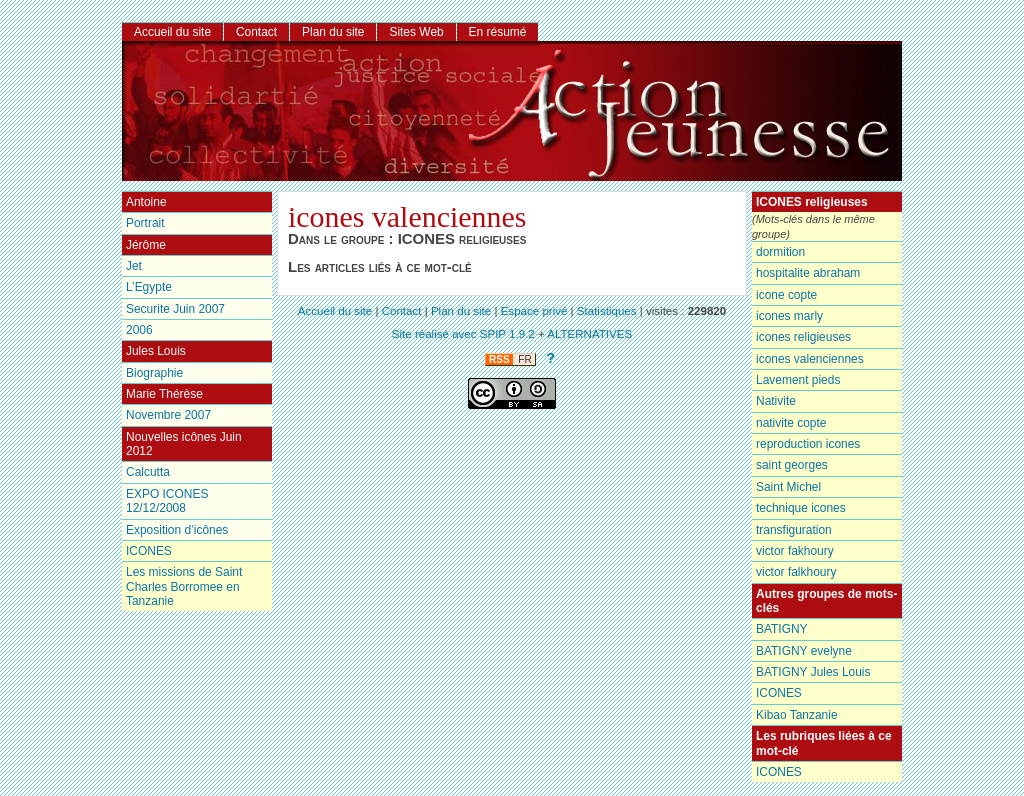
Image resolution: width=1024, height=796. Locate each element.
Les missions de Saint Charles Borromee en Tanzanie (184, 586)
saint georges (792, 465)
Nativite (776, 401)
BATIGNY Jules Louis (813, 672)
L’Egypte (149, 287)
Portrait (145, 223)
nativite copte (791, 423)
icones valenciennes (810, 359)
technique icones (801, 508)
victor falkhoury (796, 572)
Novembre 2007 (168, 415)
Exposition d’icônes (177, 530)
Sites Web (416, 32)
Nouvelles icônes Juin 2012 (184, 444)
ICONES (779, 693)
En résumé (498, 32)
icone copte (786, 295)
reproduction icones (808, 444)
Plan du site (333, 32)
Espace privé (534, 311)
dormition (780, 252)
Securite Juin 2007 (175, 309)
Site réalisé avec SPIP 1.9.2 (463, 334)
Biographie (154, 373)
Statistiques (607, 311)
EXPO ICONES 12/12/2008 (167, 501)
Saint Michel (788, 487)
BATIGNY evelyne (804, 651)
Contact (256, 32)
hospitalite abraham (808, 273)
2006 (139, 330)
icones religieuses (803, 337)
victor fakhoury (795, 551)
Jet (134, 266)
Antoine (146, 202)
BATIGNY (782, 629)
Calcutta (148, 472)
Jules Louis (156, 351)
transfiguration (794, 530)
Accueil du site (172, 32)
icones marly (789, 316)
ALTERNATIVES (589, 334)
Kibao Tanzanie (797, 715)
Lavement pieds (798, 380)
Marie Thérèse (164, 394)
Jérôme (146, 245)
